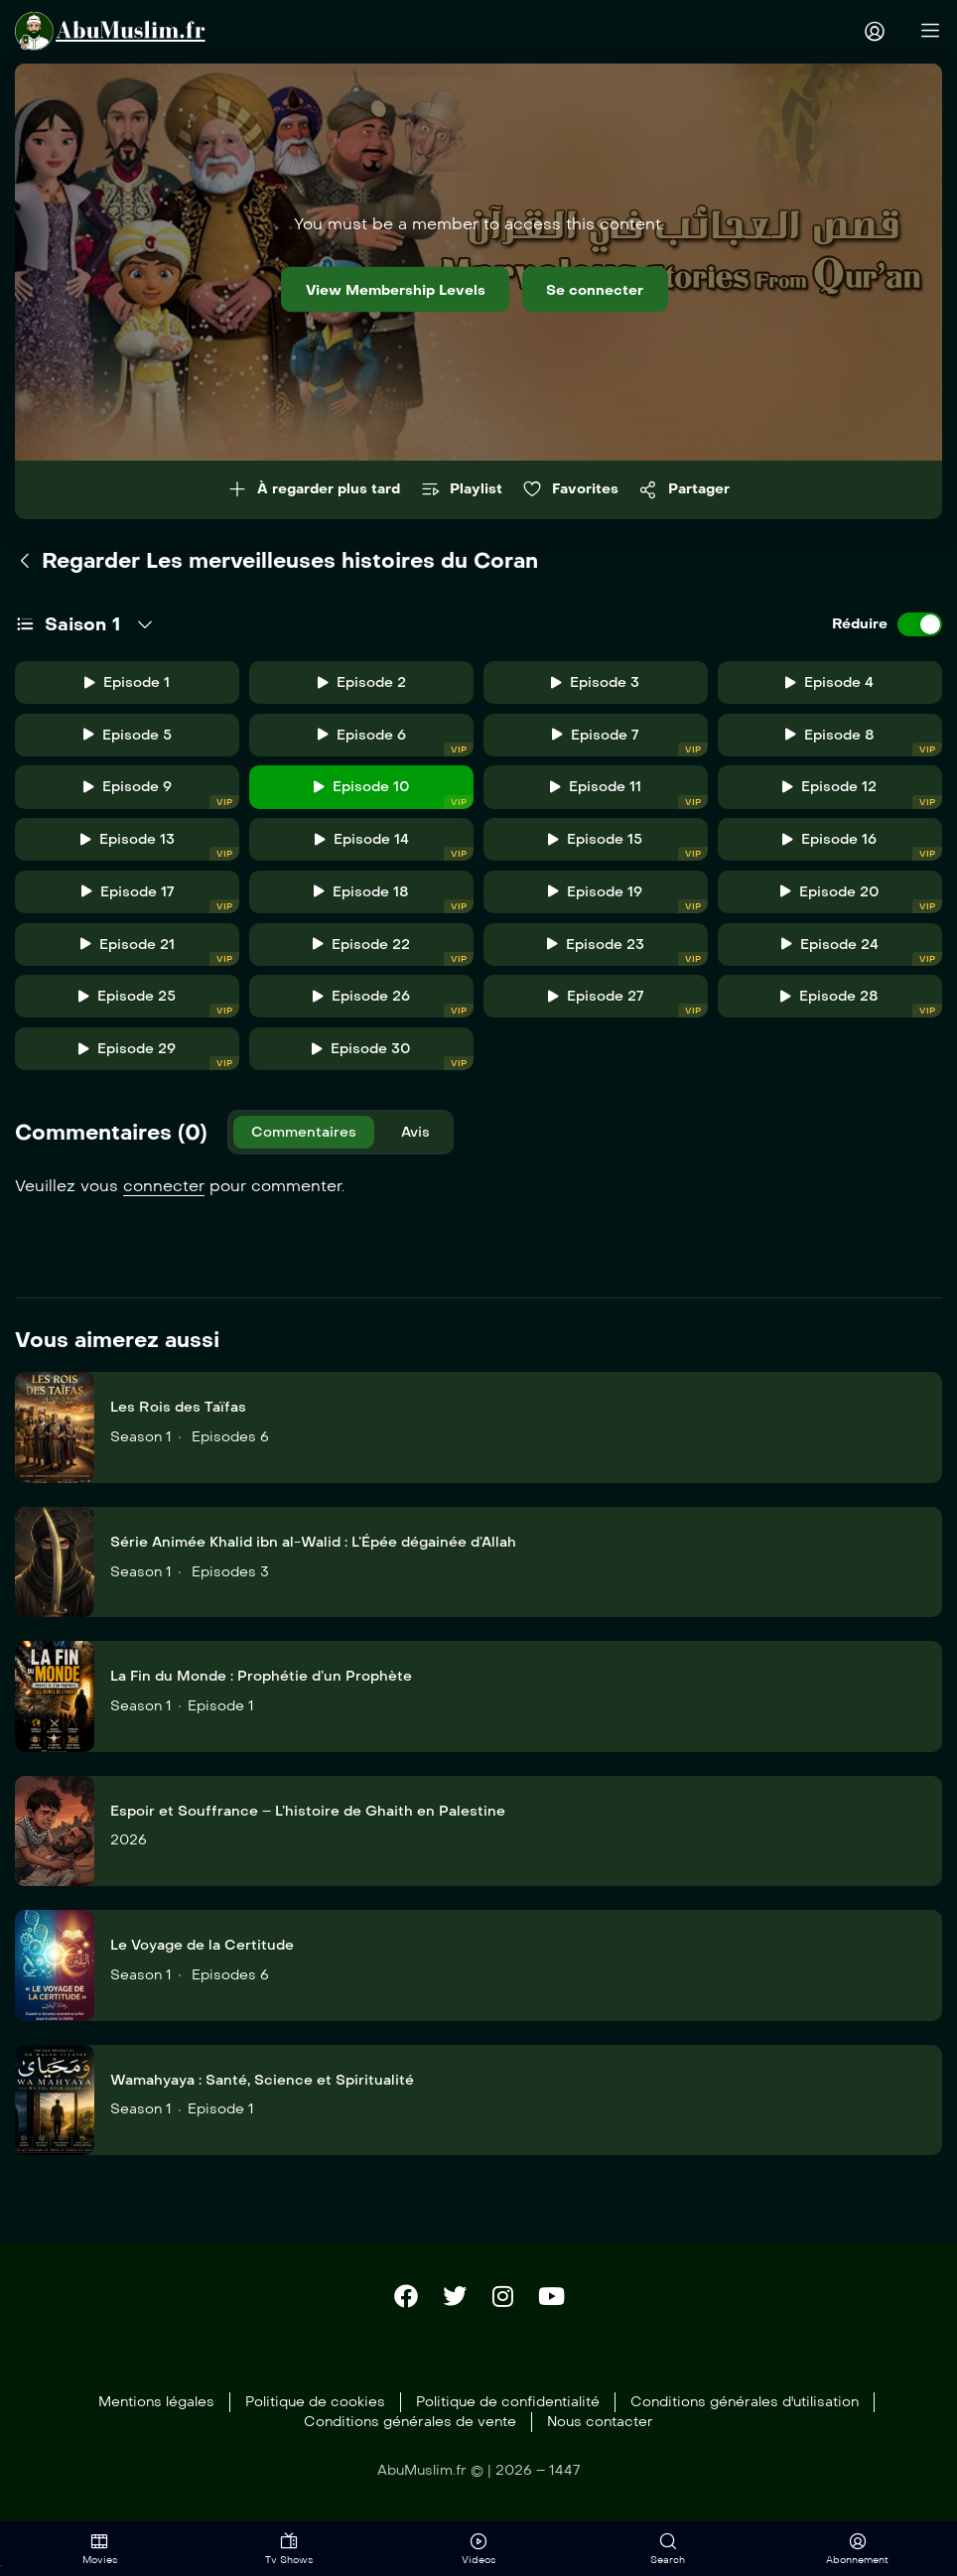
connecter (164, 1194)
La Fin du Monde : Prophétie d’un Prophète (261, 1685)
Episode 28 (861, 1009)
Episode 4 (829, 683)
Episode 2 (362, 683)
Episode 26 (393, 1009)
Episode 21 (160, 956)
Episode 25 (158, 1009)
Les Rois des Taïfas (178, 1416)
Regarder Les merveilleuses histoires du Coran (276, 562)
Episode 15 (628, 850)
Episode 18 (394, 902)
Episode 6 (396, 743)
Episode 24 (861, 956)
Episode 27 (628, 1009)
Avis (422, 1140)
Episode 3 (595, 683)
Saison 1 (82, 625)
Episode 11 (629, 796)
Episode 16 (862, 850)
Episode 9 (161, 796)
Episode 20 (861, 902)
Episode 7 (630, 743)
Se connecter (615, 289)
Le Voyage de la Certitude (202, 1954)
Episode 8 (863, 743)
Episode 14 (395, 850)
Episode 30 (393, 1062)
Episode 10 (394, 796)
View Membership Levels (381, 289)
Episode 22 (393, 956)
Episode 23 (627, 956)
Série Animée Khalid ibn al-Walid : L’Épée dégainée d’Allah (313, 1551)
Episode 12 (862, 796)
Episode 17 (160, 902)
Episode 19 (628, 902)
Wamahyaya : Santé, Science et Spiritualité (262, 2089)
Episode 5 (127, 736)
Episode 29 (158, 1062)
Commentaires (305, 1140)
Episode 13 (160, 850)
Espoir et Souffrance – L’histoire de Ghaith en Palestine (307, 1820)
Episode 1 (127, 683)
